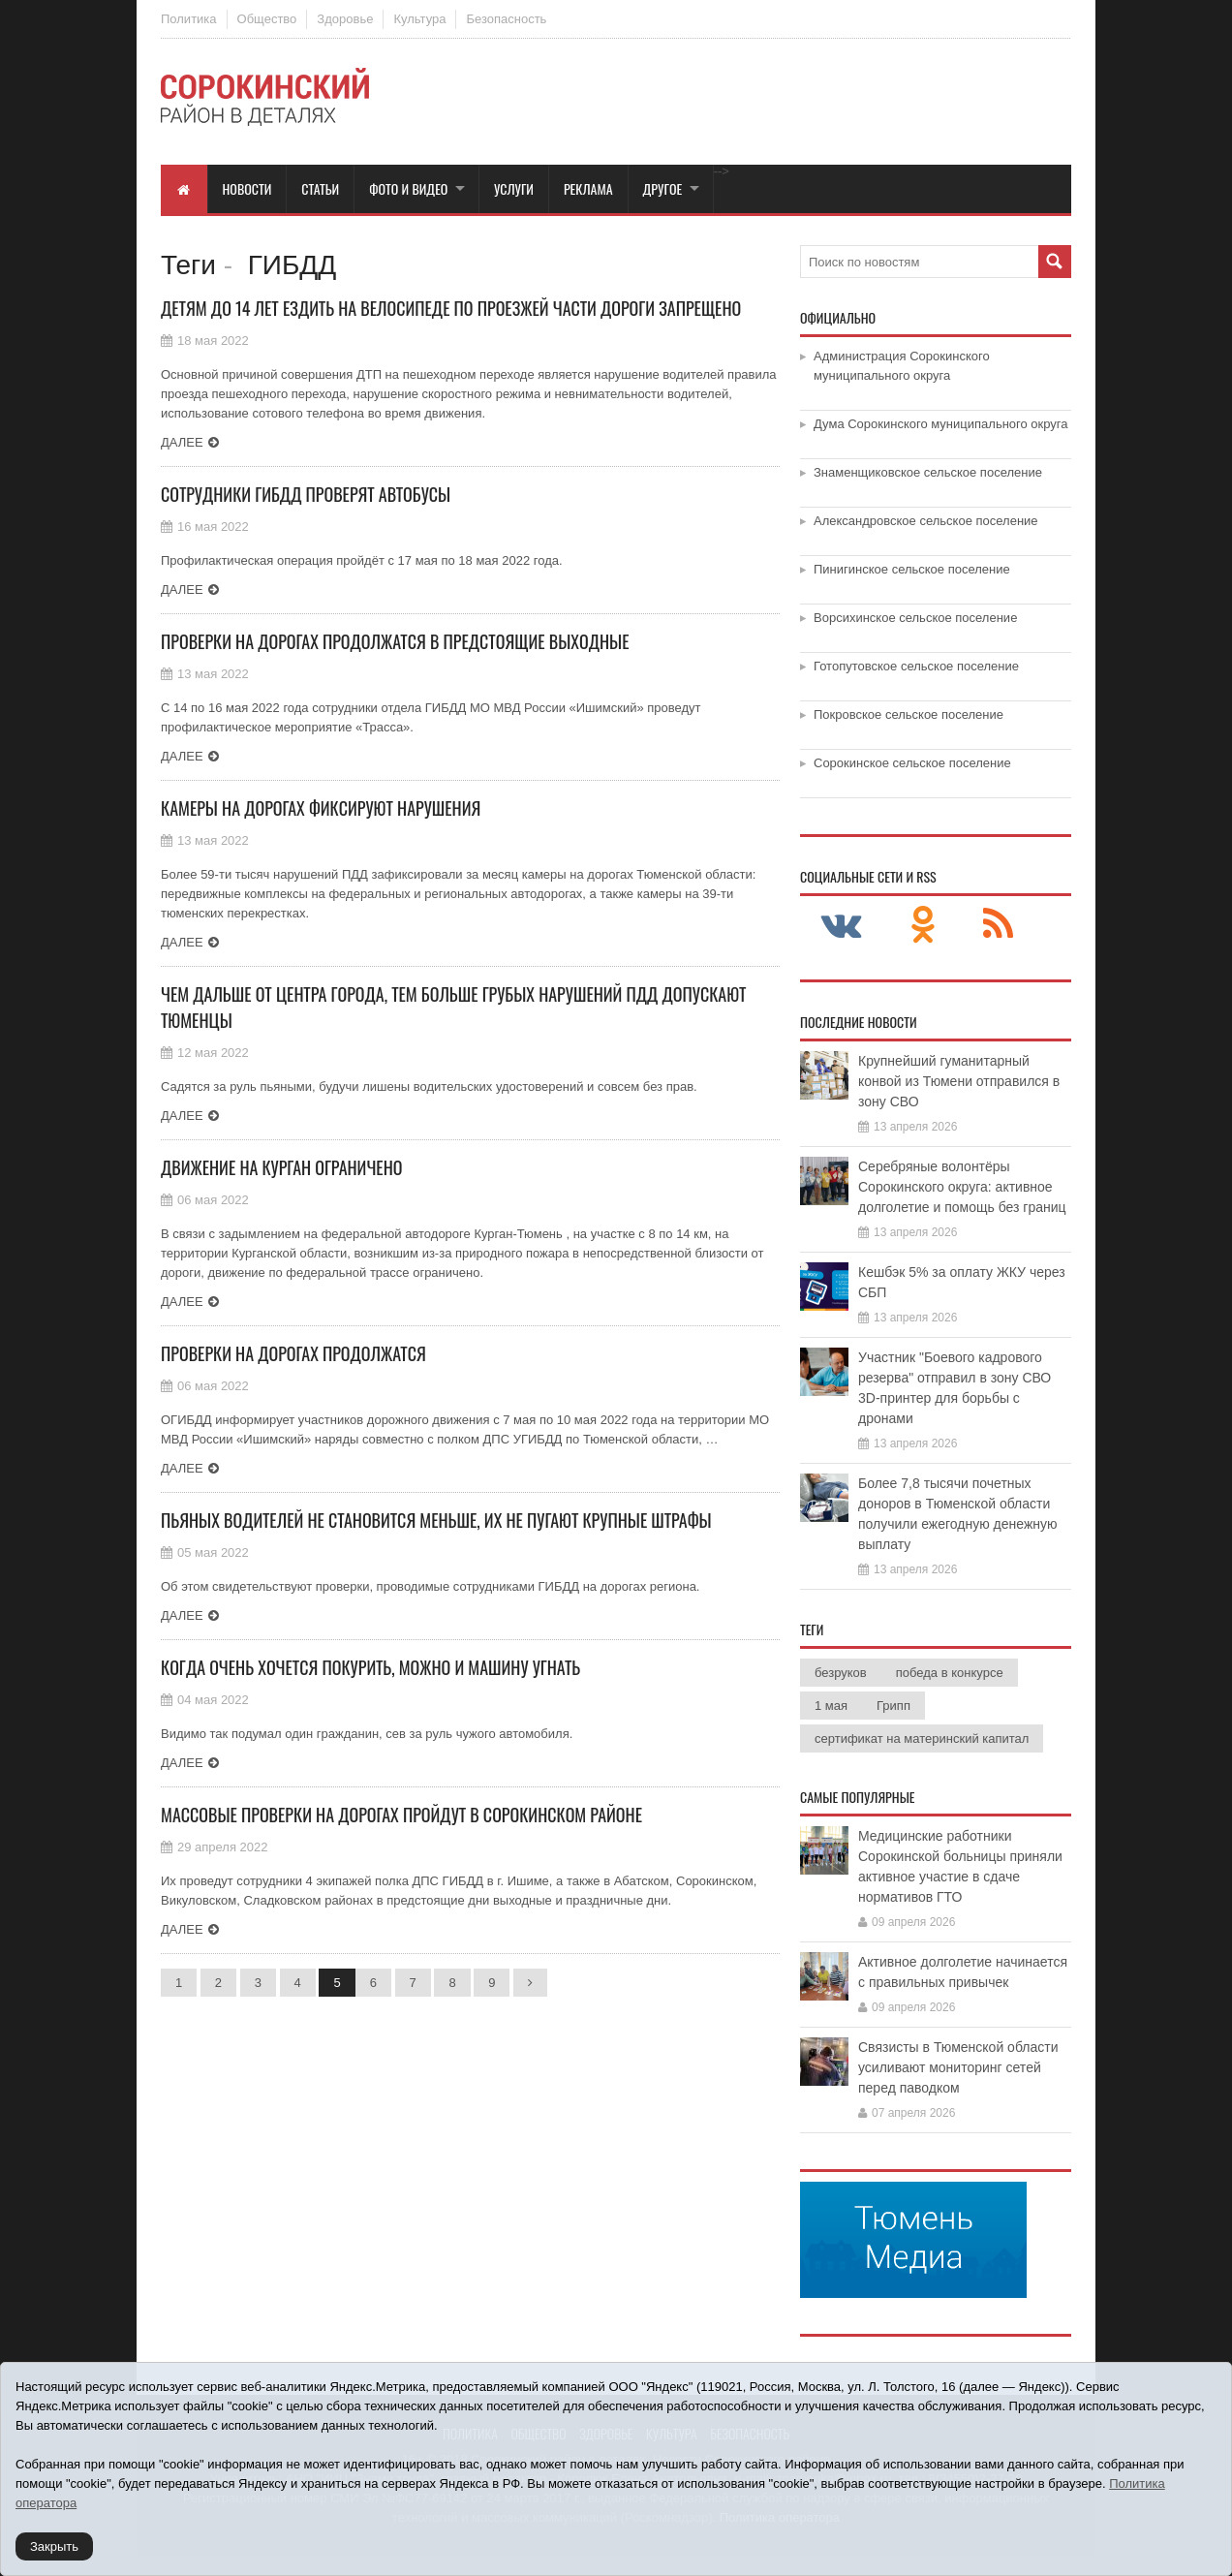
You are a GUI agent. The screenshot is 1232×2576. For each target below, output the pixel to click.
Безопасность (506, 19)
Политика (189, 19)
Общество (267, 19)
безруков (841, 1672)
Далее (182, 442)
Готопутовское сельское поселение (916, 666)
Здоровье (345, 19)
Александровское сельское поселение (926, 520)
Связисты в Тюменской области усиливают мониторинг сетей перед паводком (958, 2067)
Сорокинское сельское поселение (912, 763)
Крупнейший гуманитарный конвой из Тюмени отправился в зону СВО (959, 1081)
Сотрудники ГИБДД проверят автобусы (305, 494)
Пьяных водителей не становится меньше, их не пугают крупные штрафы (436, 1520)
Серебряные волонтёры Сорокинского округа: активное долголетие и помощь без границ (962, 1187)
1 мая (831, 1705)
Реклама (588, 188)
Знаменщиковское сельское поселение (928, 472)
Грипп (893, 1705)
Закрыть (54, 2546)
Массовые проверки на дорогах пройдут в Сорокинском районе (401, 1814)
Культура (419, 19)
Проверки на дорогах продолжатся (293, 1353)
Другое (663, 188)
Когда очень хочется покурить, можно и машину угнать (370, 1667)
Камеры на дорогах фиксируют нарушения (320, 808)
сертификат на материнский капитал (922, 1738)
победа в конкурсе (949, 1672)
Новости (247, 188)
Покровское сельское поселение (908, 714)
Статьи (320, 188)
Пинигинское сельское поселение (912, 569)
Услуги (514, 188)
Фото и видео (408, 188)
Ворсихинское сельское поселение (915, 617)
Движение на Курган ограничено (281, 1167)
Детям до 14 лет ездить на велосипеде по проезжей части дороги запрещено (451, 308)
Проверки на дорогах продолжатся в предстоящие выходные (395, 641)
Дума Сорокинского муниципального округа (941, 424)
